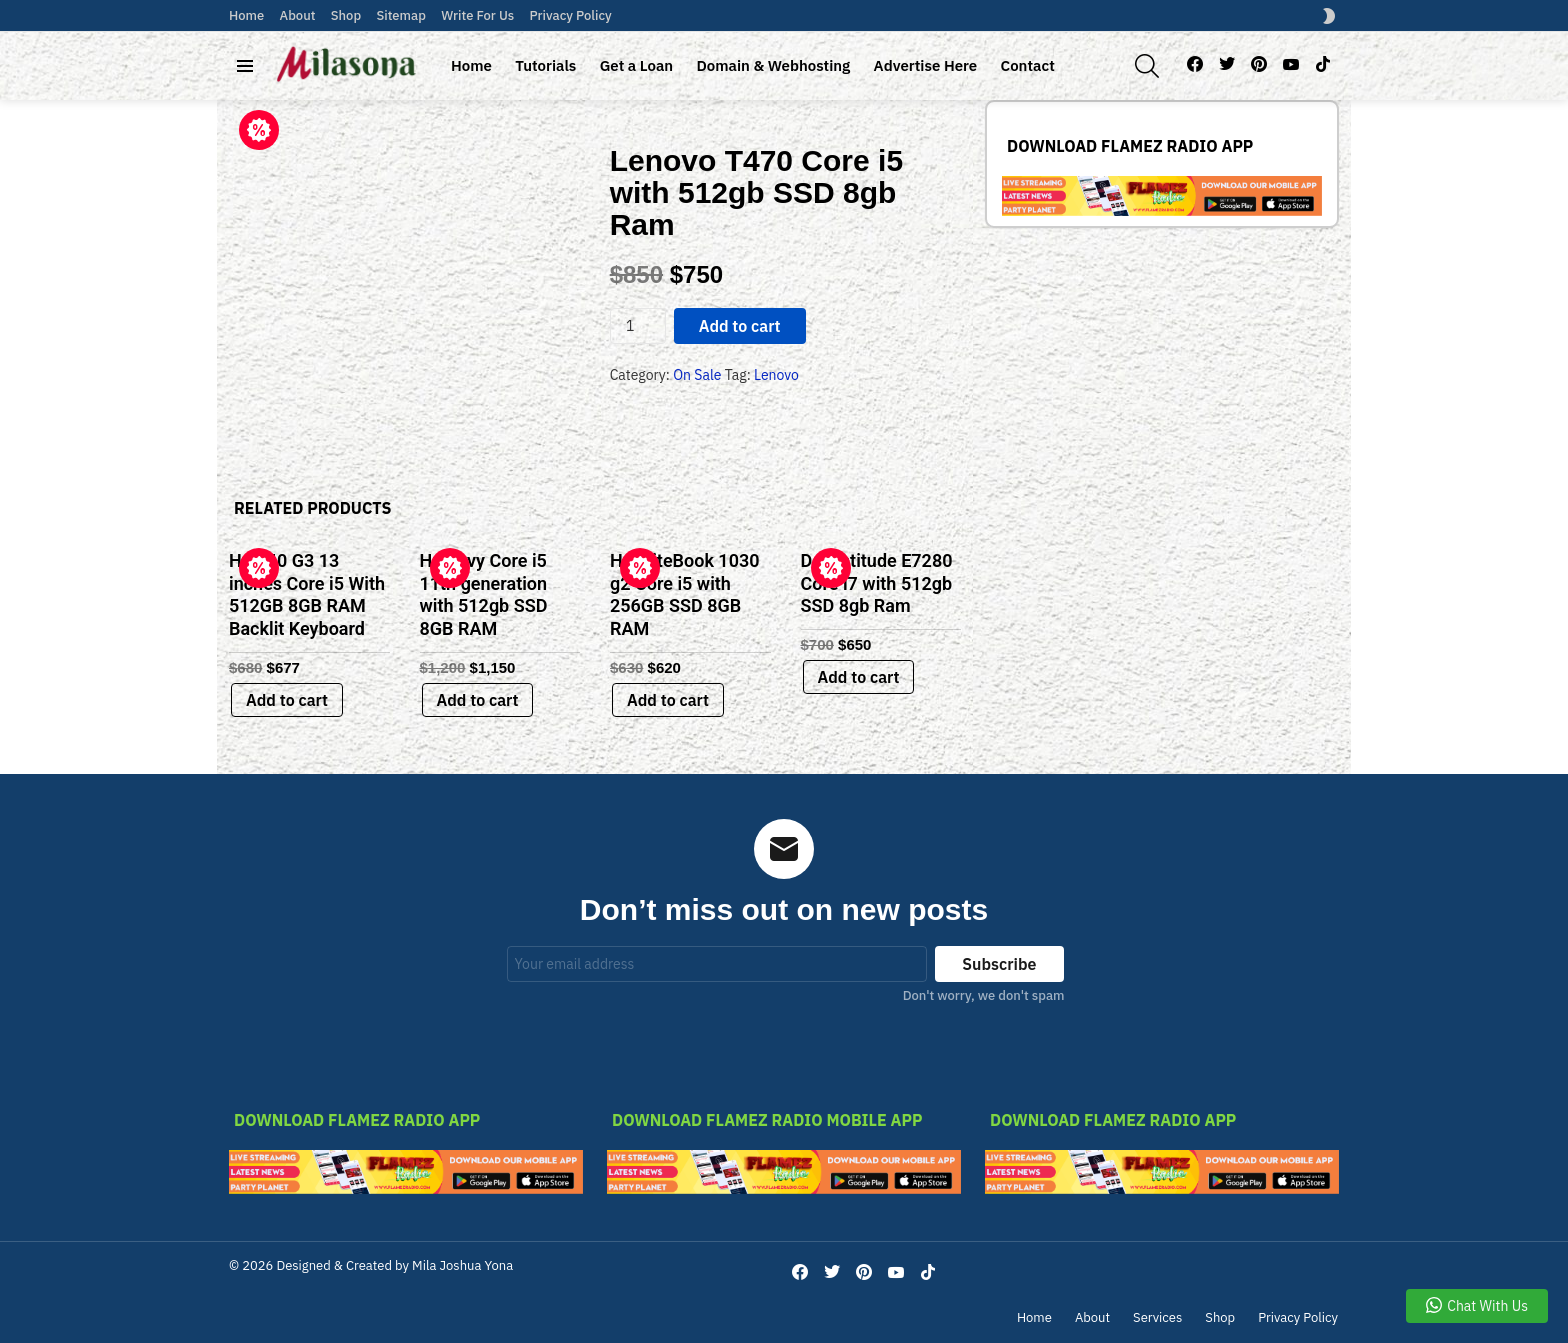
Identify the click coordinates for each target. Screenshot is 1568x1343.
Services (1157, 1318)
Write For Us (477, 15)
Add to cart (740, 326)
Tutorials (545, 65)
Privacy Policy (571, 15)
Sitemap (400, 15)
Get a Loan (636, 65)
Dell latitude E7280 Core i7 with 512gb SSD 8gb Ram (877, 583)
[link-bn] (1162, 211)
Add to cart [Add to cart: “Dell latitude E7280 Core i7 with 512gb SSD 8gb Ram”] (859, 677)
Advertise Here (926, 65)
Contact (1028, 65)
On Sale (697, 375)
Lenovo (776, 375)
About (298, 15)
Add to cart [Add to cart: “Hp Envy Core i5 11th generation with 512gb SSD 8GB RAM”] (478, 700)
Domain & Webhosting (773, 65)
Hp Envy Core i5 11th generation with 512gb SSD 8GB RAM (484, 594)
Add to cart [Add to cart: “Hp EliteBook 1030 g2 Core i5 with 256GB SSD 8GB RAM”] (668, 700)
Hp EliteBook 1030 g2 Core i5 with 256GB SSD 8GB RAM (684, 594)
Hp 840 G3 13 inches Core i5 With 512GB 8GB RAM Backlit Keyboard (307, 594)
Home (246, 15)
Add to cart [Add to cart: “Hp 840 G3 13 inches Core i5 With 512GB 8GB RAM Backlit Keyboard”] (287, 700)
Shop (346, 15)
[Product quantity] (638, 326)
